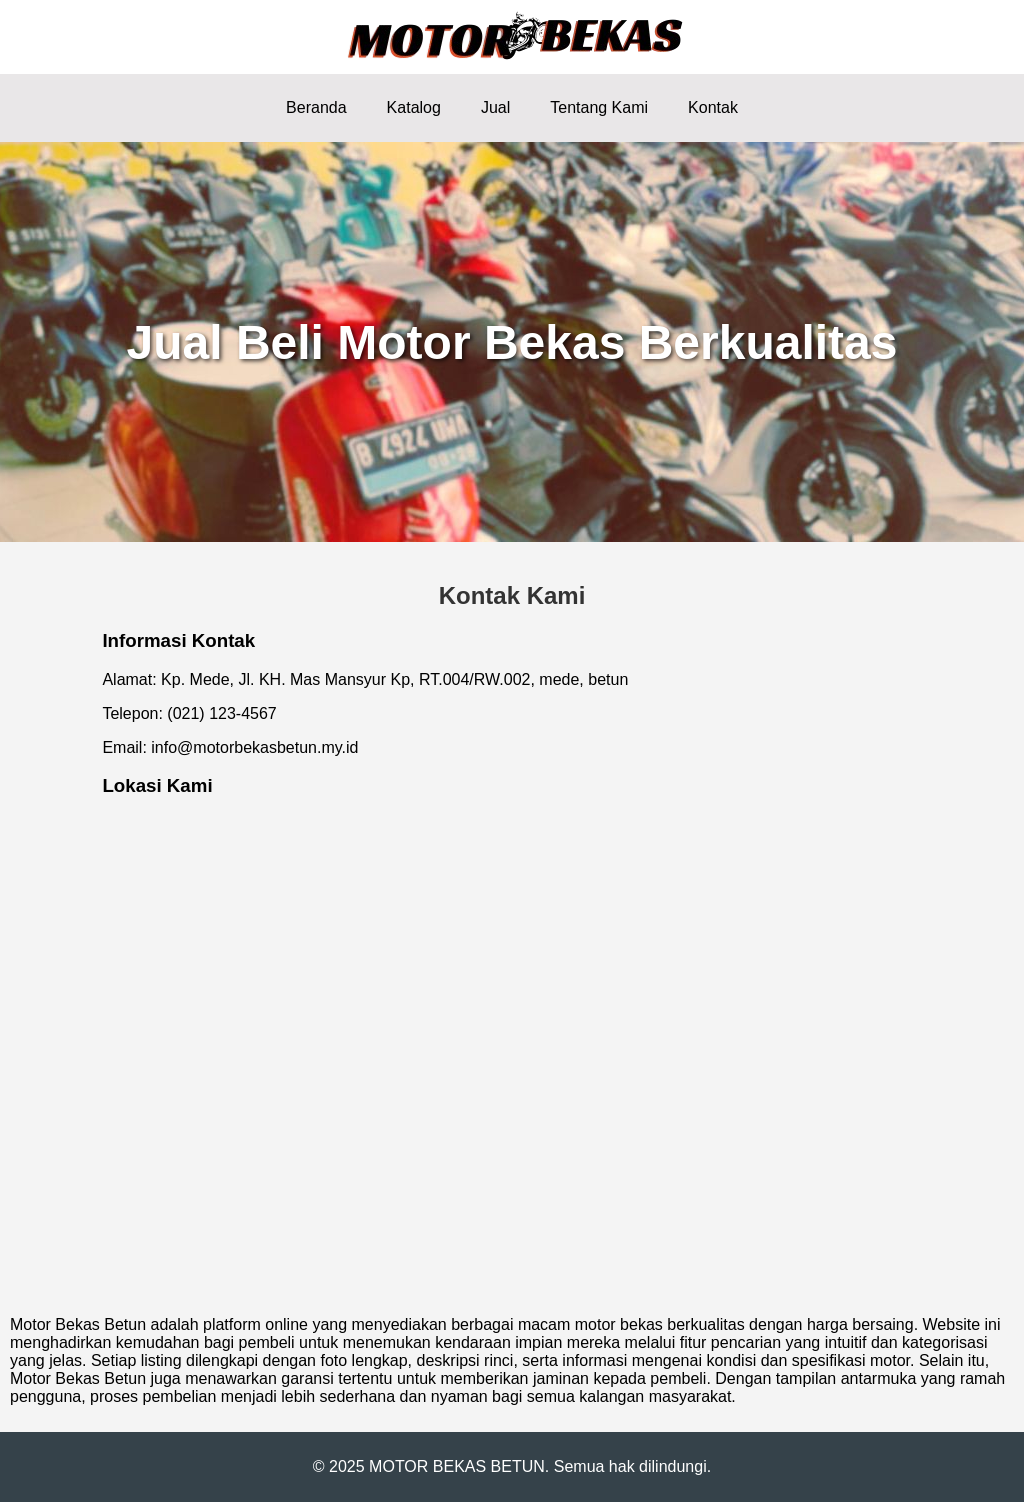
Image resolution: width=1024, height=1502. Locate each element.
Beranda (316, 107)
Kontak (713, 107)
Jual (495, 107)
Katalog (414, 107)
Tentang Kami (599, 107)
